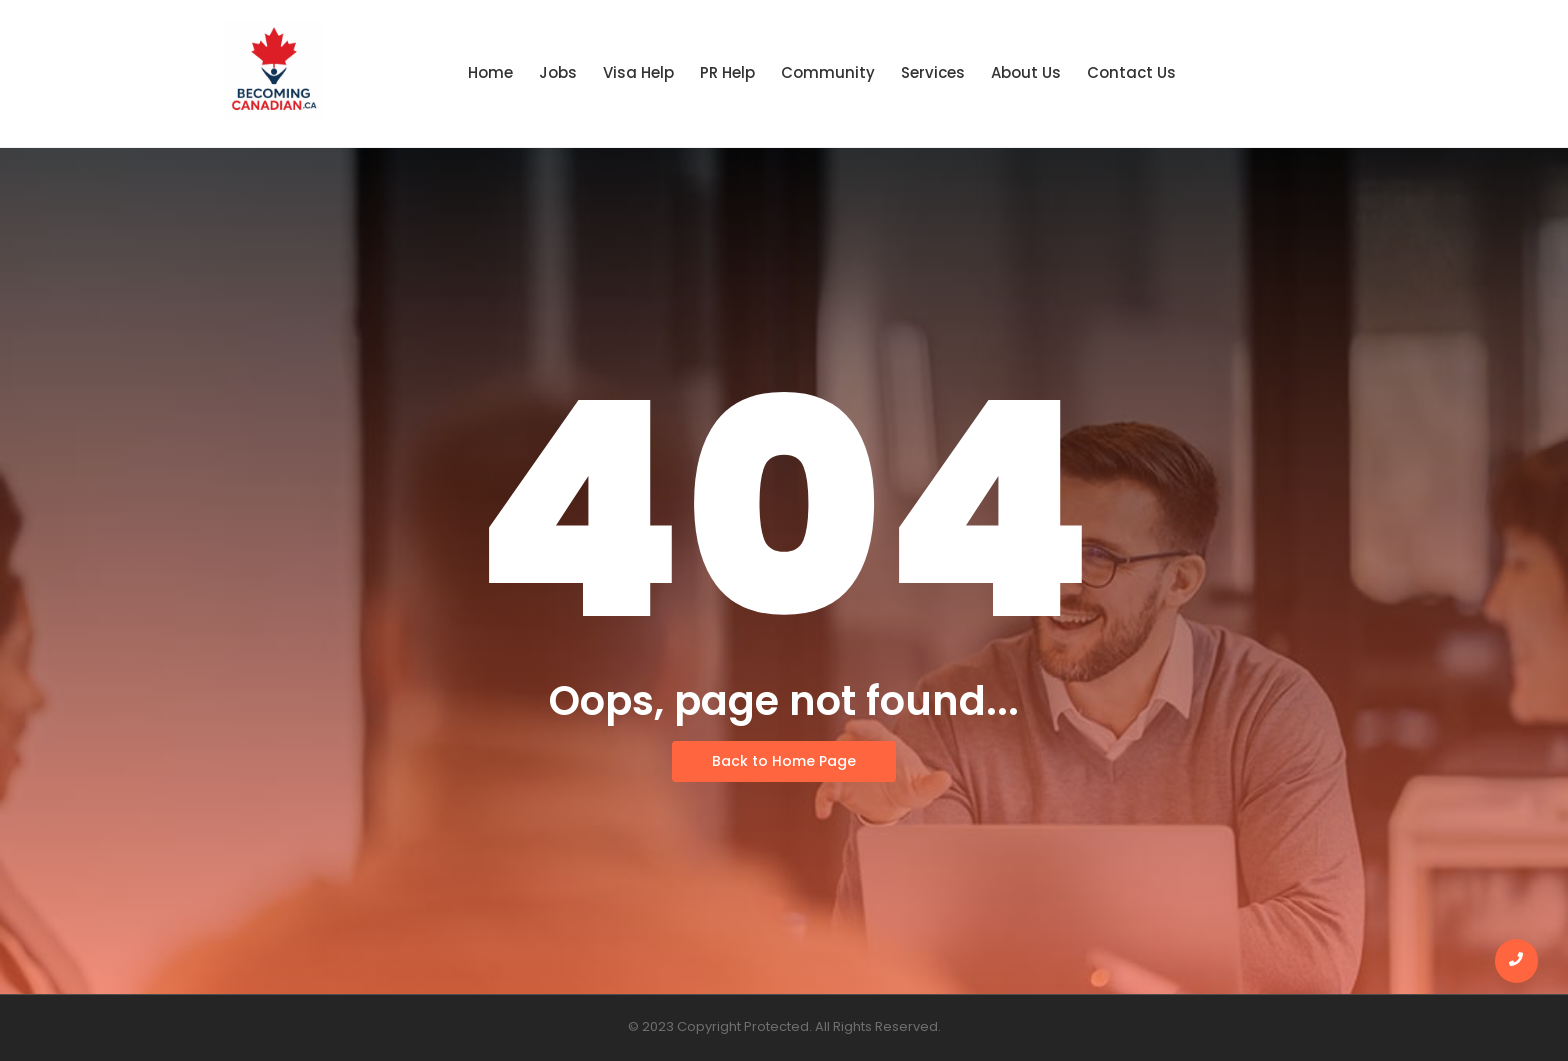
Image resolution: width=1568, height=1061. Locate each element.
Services (933, 72)
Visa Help (638, 72)
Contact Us (1131, 72)
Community (828, 72)
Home (490, 72)
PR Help (727, 72)
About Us (1026, 72)
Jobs (558, 72)
